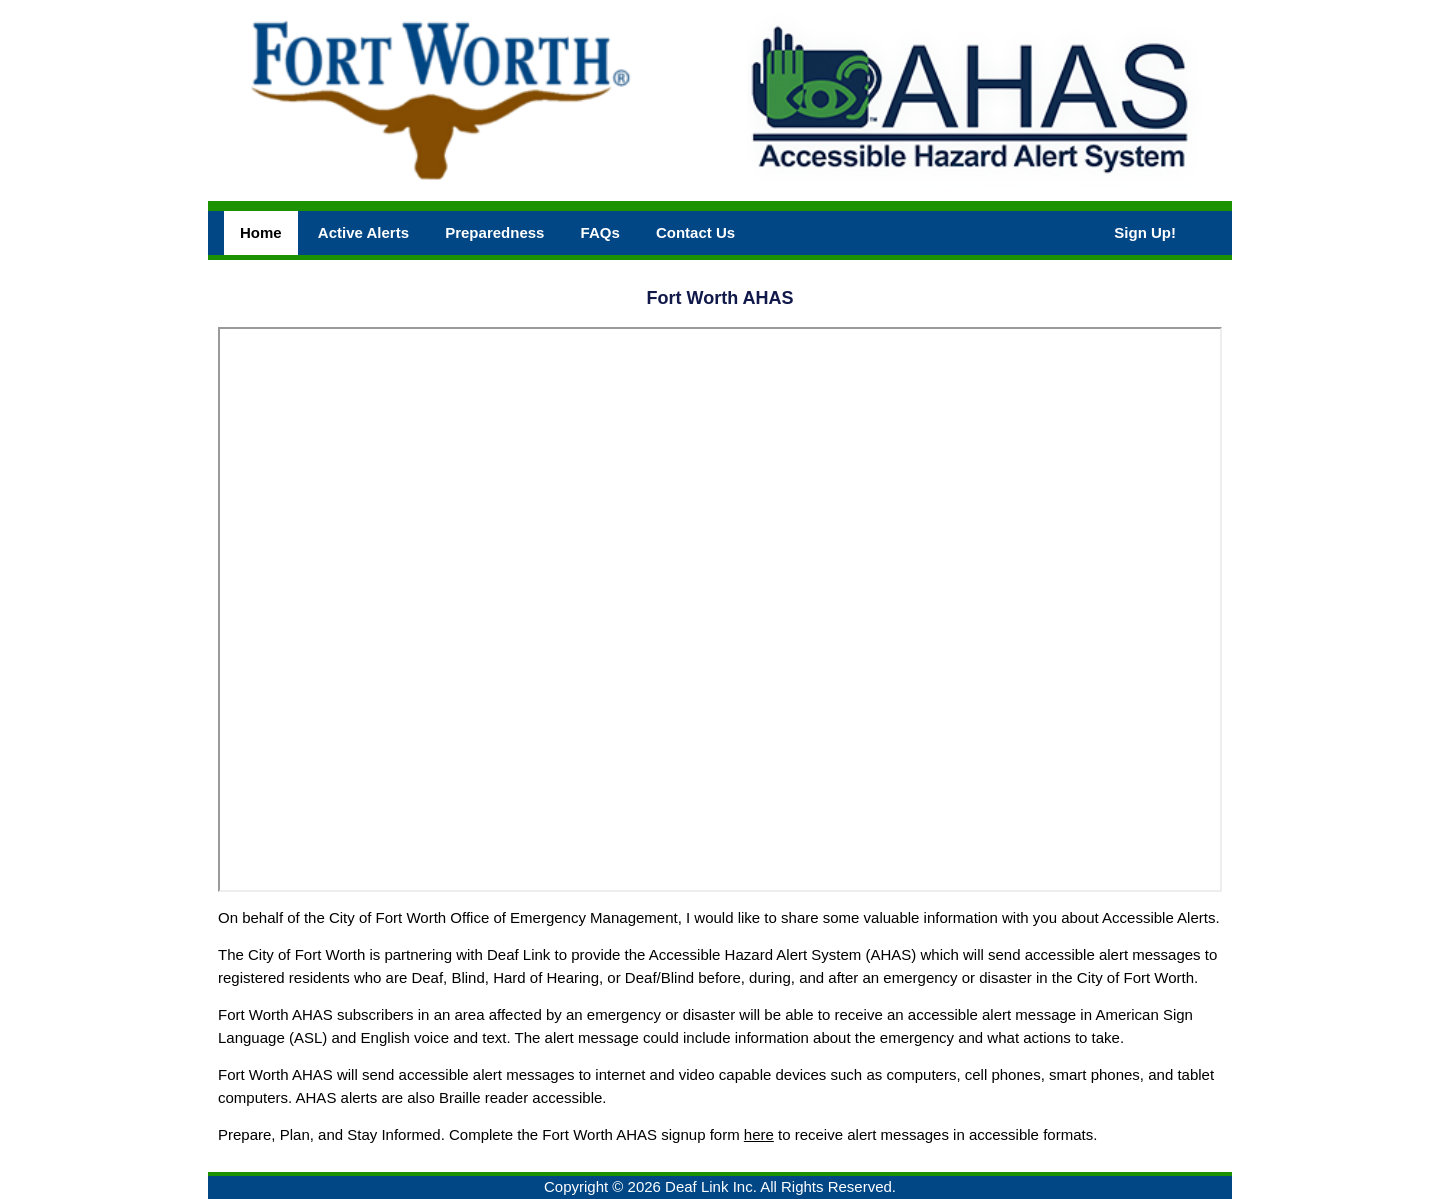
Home (261, 232)
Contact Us (695, 232)
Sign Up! (1145, 232)
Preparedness (494, 232)
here (759, 1134)
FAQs (600, 232)
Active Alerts (363, 232)
